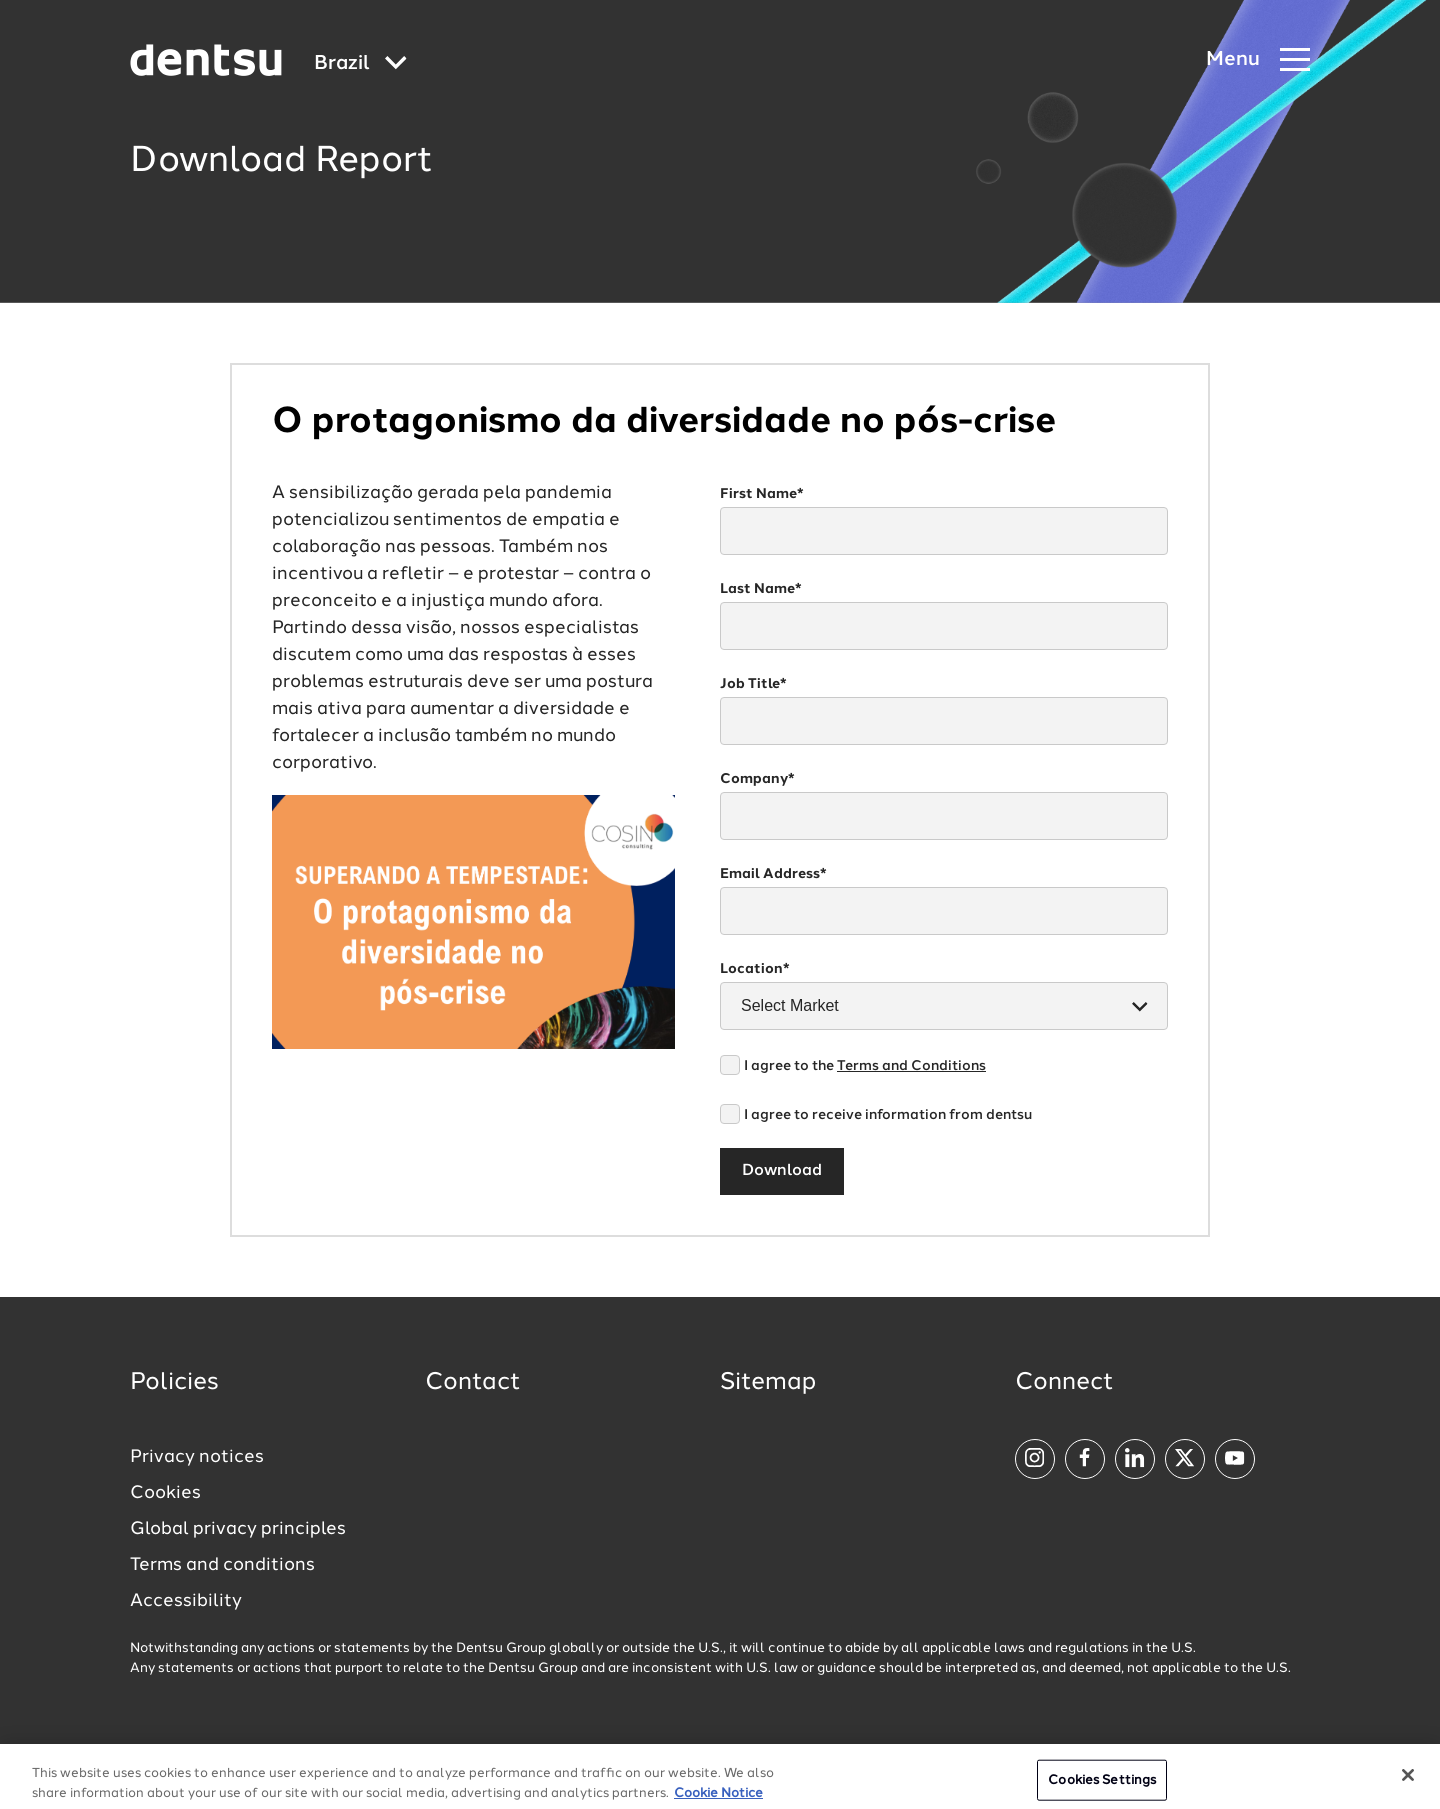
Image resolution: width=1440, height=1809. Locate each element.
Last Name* (761, 589)
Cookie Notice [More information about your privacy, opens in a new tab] (718, 1801)
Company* (757, 779)
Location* (755, 969)
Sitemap (768, 1383)
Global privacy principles (238, 1529)
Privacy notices (197, 1457)
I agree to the (865, 1066)
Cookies (165, 1493)
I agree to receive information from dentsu (888, 1115)
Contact (473, 1383)
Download (782, 1171)
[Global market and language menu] (360, 64)
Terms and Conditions (911, 1066)
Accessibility (186, 1601)
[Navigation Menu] (1258, 60)
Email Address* (773, 874)
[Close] (1408, 1783)
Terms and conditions (222, 1565)
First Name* (762, 494)
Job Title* (753, 684)
